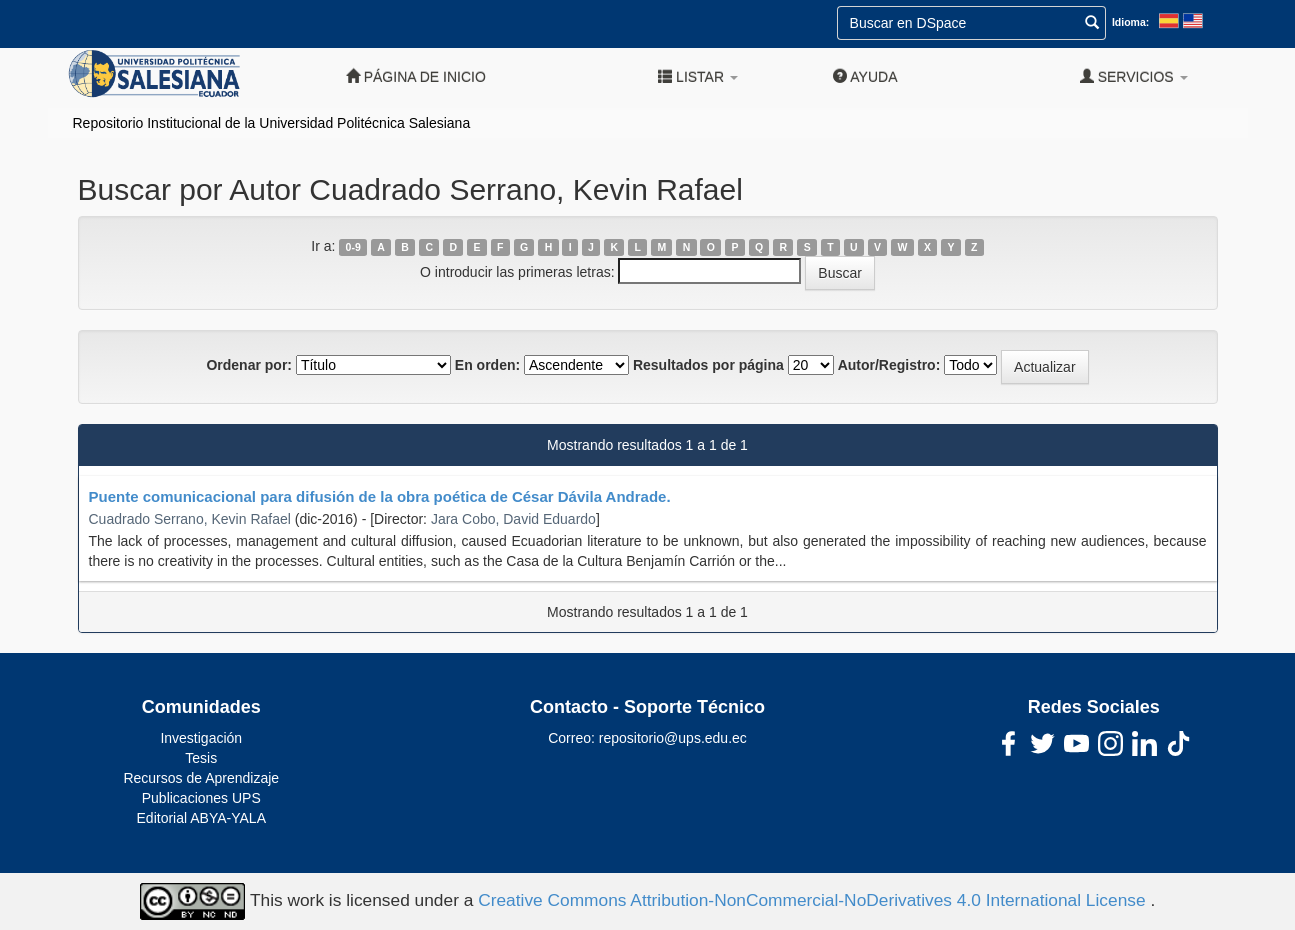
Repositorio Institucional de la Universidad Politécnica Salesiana (272, 123)
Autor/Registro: (889, 365)
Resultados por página (708, 365)
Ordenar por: (249, 365)
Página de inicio (416, 76)
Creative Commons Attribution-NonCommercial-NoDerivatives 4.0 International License (814, 900)
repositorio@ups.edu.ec (673, 738)
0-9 (353, 247)
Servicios (1134, 76)
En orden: (487, 365)
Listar (698, 76)
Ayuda (865, 76)
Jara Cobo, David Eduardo (513, 519)
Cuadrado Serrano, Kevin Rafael (190, 519)
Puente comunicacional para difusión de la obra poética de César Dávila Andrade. (380, 496)
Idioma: (1130, 22)
